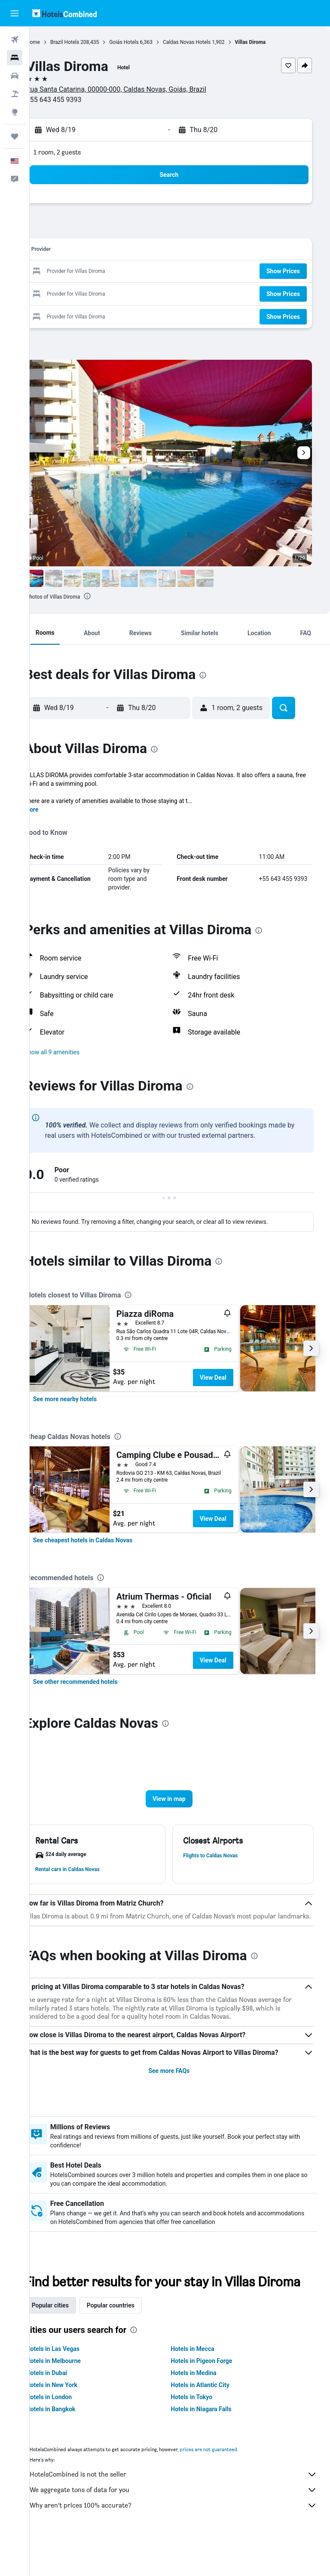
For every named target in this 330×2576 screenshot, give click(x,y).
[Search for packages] (14, 93)
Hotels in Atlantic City (211, 2421)
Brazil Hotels (86, 42)
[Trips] (14, 136)
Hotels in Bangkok (72, 2445)
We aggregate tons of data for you (184, 2526)
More (53, 809)
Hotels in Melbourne (75, 2397)
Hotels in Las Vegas (74, 2384)
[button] (14, 13)
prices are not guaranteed (230, 2485)
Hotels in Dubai (68, 2409)
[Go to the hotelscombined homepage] (64, 13)
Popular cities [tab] (71, 2341)
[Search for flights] (14, 39)
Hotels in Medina (204, 2409)
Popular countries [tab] (132, 2341)
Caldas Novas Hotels (208, 42)
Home (54, 42)
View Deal (234, 1377)
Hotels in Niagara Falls (212, 2445)
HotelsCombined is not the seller (184, 2510)
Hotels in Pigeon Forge (212, 2397)
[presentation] (109, 596)
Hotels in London (70, 2433)
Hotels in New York (73, 2421)
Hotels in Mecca (203, 2384)
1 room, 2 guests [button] (78, 152)
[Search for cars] (14, 75)
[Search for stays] (14, 57)
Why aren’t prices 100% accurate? (184, 2541)
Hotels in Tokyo (202, 2433)
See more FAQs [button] (180, 2089)
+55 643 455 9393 (75, 100)
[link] (86, 1399)
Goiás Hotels (145, 42)
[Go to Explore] (14, 111)
